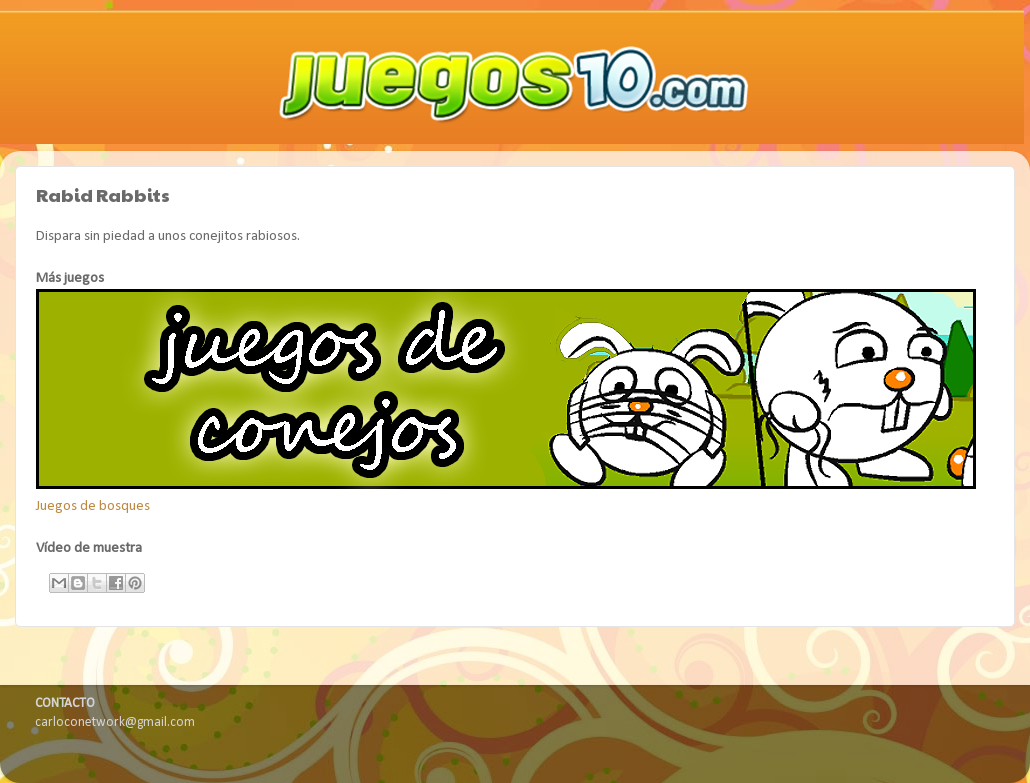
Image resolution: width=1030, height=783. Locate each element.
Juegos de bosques (93, 506)
